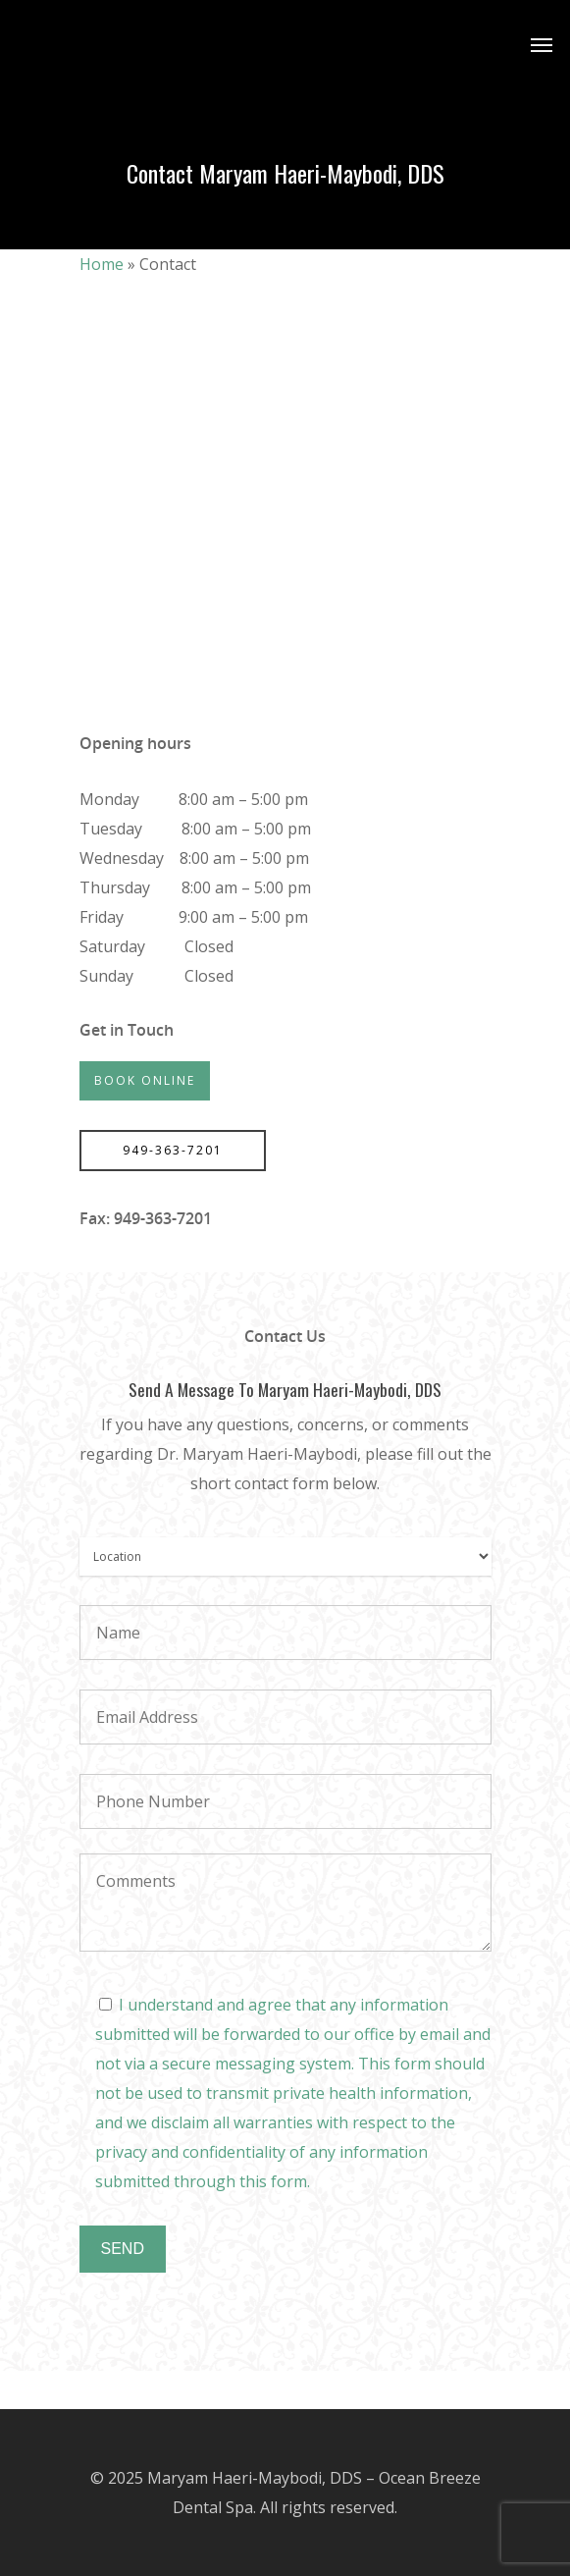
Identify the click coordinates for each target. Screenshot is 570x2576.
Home (101, 264)
